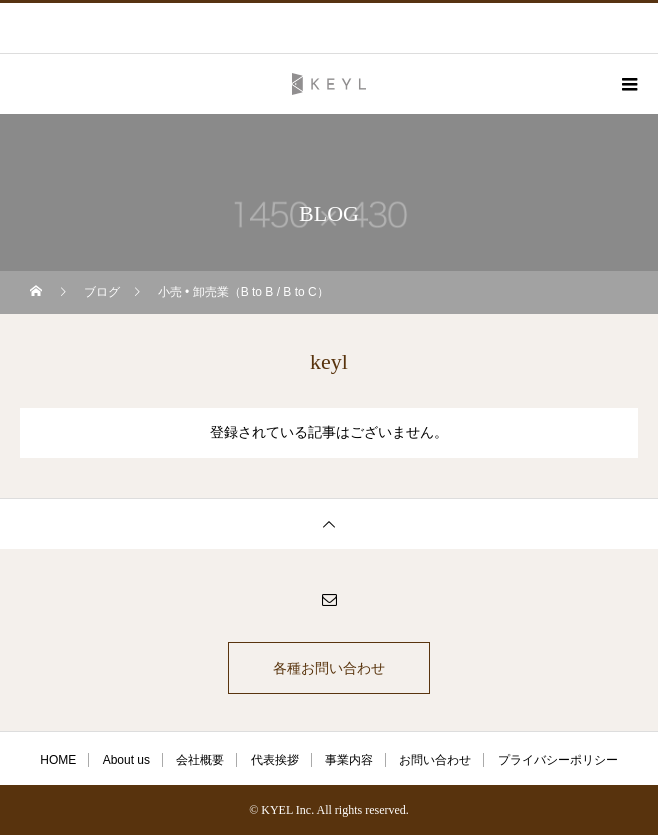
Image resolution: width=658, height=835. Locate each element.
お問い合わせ (435, 760)
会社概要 (200, 760)
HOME (58, 760)
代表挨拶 (275, 760)
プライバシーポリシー (558, 760)
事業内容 (349, 760)
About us (126, 760)
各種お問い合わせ (329, 668)
